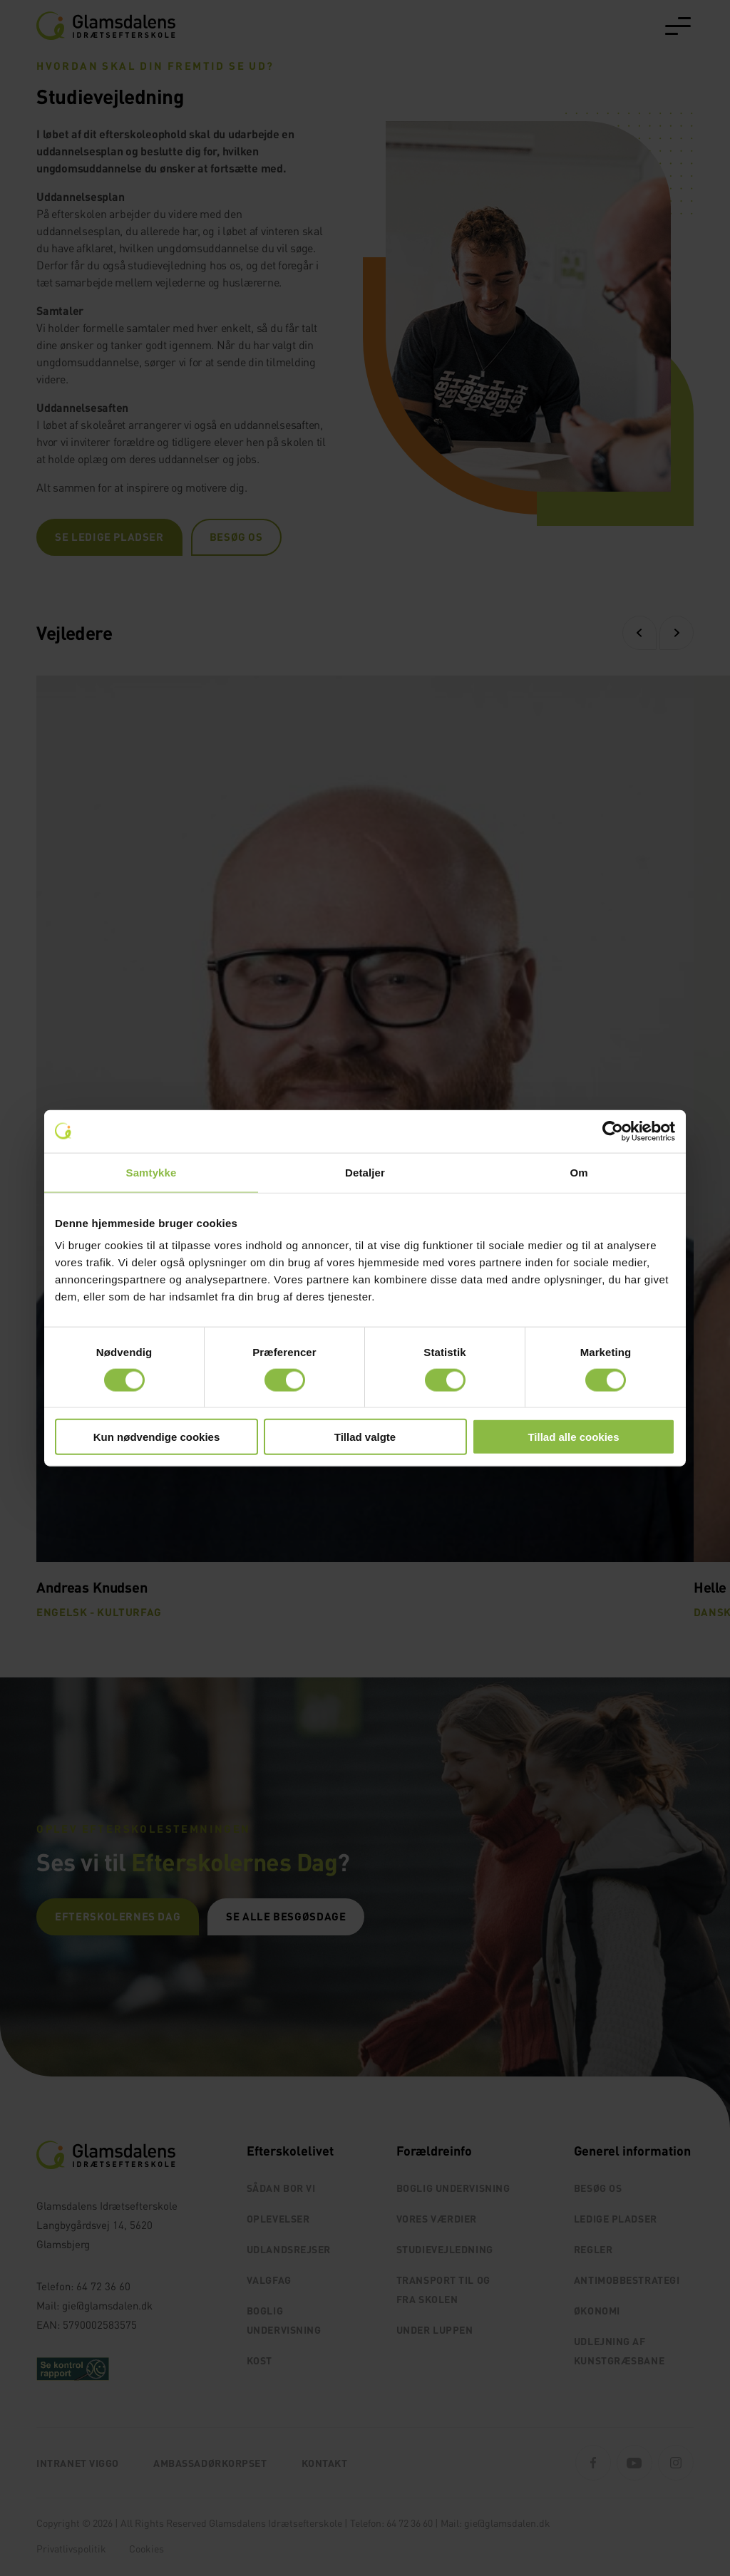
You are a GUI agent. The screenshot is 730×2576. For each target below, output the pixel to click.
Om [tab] (578, 1172)
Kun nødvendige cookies (156, 1437)
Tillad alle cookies (573, 1437)
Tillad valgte (365, 1437)
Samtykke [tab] (151, 1172)
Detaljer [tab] (365, 1172)
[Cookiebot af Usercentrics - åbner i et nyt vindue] (612, 1131)
